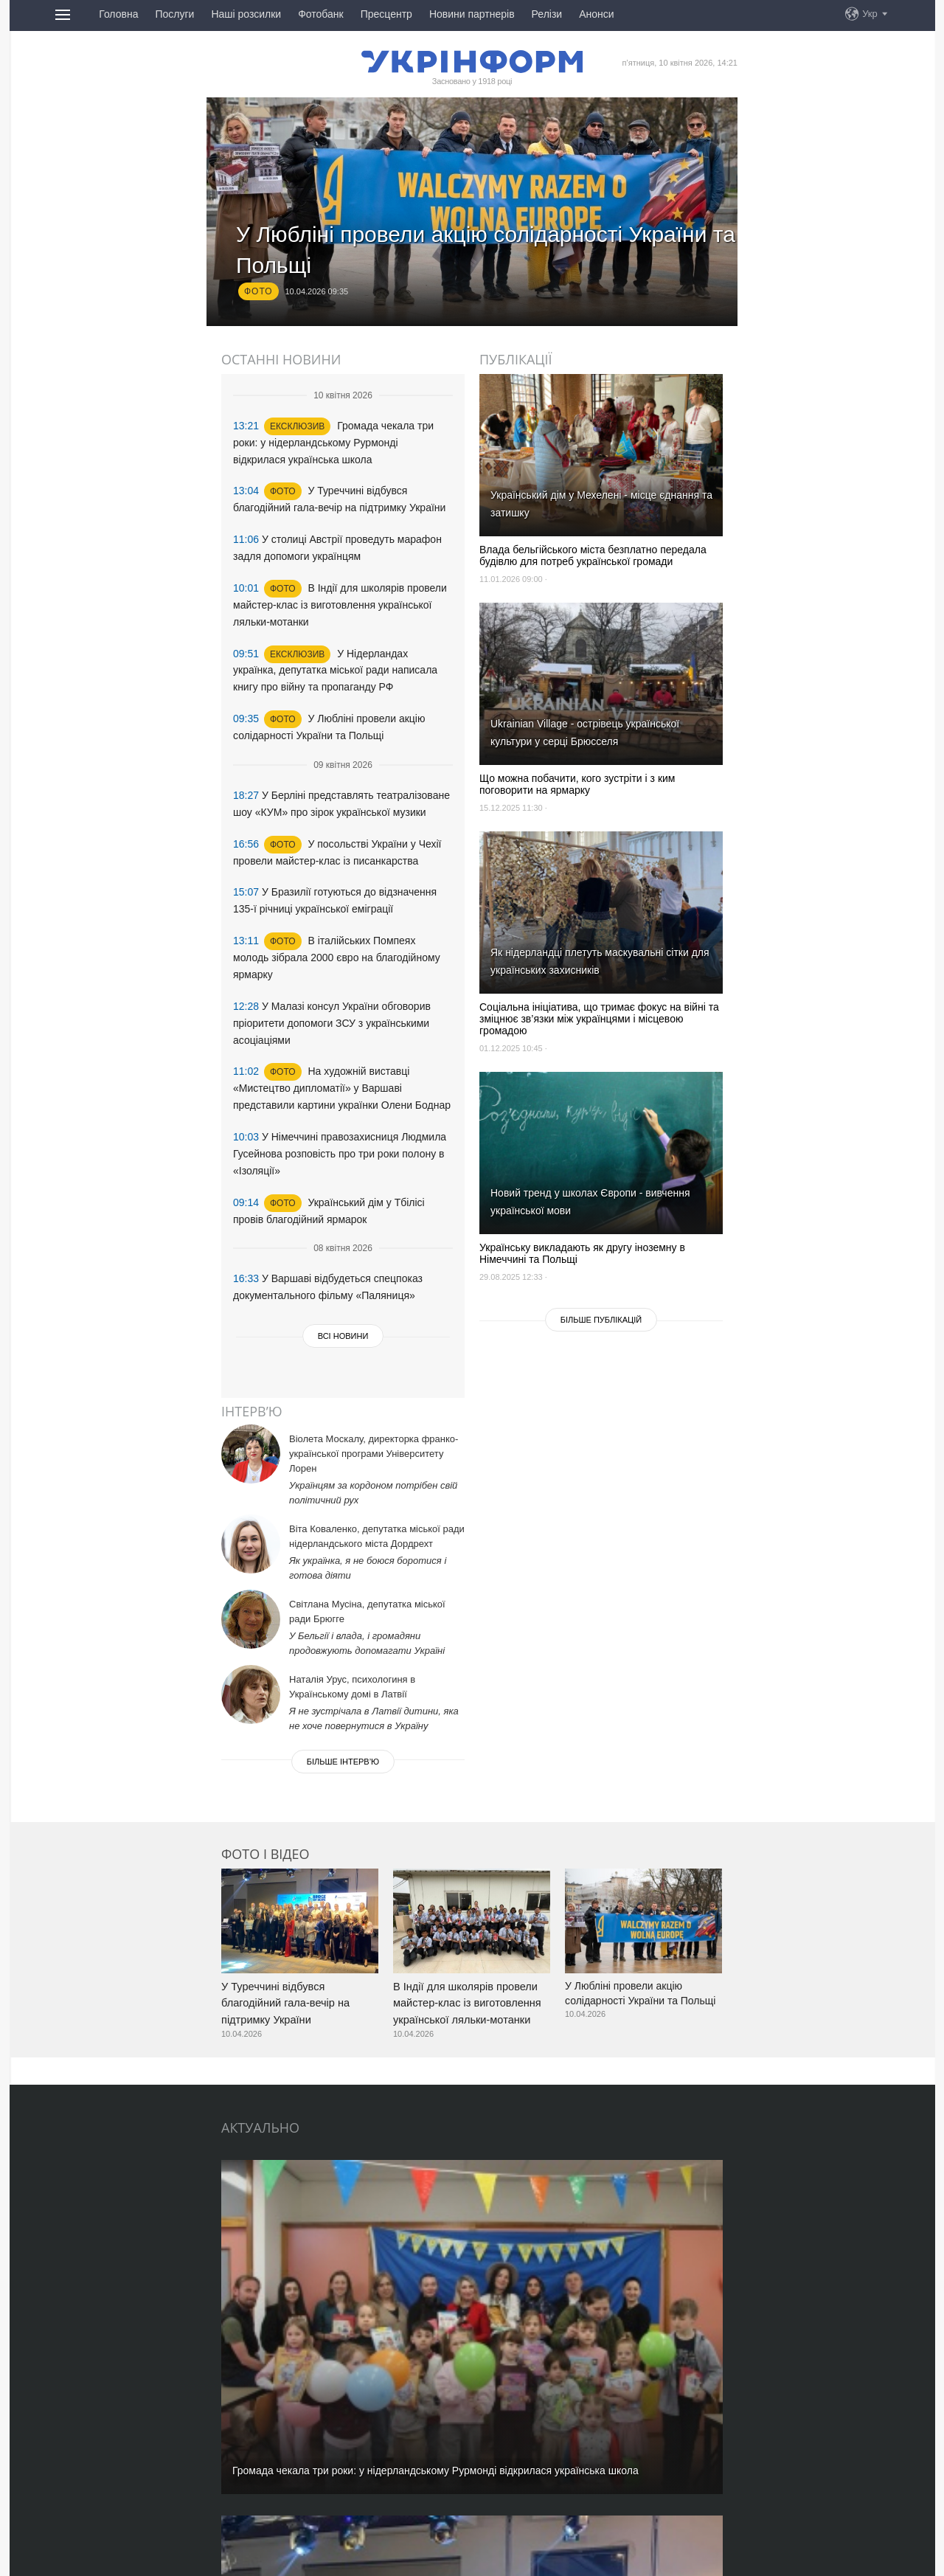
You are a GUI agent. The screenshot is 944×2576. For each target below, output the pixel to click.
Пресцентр (386, 14)
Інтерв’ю (251, 1404)
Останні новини (281, 359)
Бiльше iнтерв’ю (343, 1754)
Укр (870, 13)
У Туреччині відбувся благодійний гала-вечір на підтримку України (282, 1993)
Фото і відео (265, 1846)
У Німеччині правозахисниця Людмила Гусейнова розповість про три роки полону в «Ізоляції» (339, 1093)
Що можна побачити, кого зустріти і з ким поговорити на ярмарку (577, 784)
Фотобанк (321, 14)
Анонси (596, 14)
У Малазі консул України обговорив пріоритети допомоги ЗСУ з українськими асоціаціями (332, 974)
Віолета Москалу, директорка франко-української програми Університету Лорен (373, 1446)
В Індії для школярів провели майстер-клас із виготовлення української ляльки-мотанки (340, 589)
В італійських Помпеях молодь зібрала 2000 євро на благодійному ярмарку (336, 915)
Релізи (547, 14)
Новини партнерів (472, 14)
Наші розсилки (246, 14)
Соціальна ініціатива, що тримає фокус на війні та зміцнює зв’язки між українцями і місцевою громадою (599, 1018)
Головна (118, 14)
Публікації (515, 359)
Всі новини (343, 1264)
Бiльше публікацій (601, 1319)
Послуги (174, 14)
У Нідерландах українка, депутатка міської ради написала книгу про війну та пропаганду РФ (335, 649)
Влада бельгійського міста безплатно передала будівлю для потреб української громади (593, 555)
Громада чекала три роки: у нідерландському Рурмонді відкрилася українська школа (333, 440)
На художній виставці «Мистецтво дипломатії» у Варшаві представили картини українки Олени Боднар (342, 1034)
